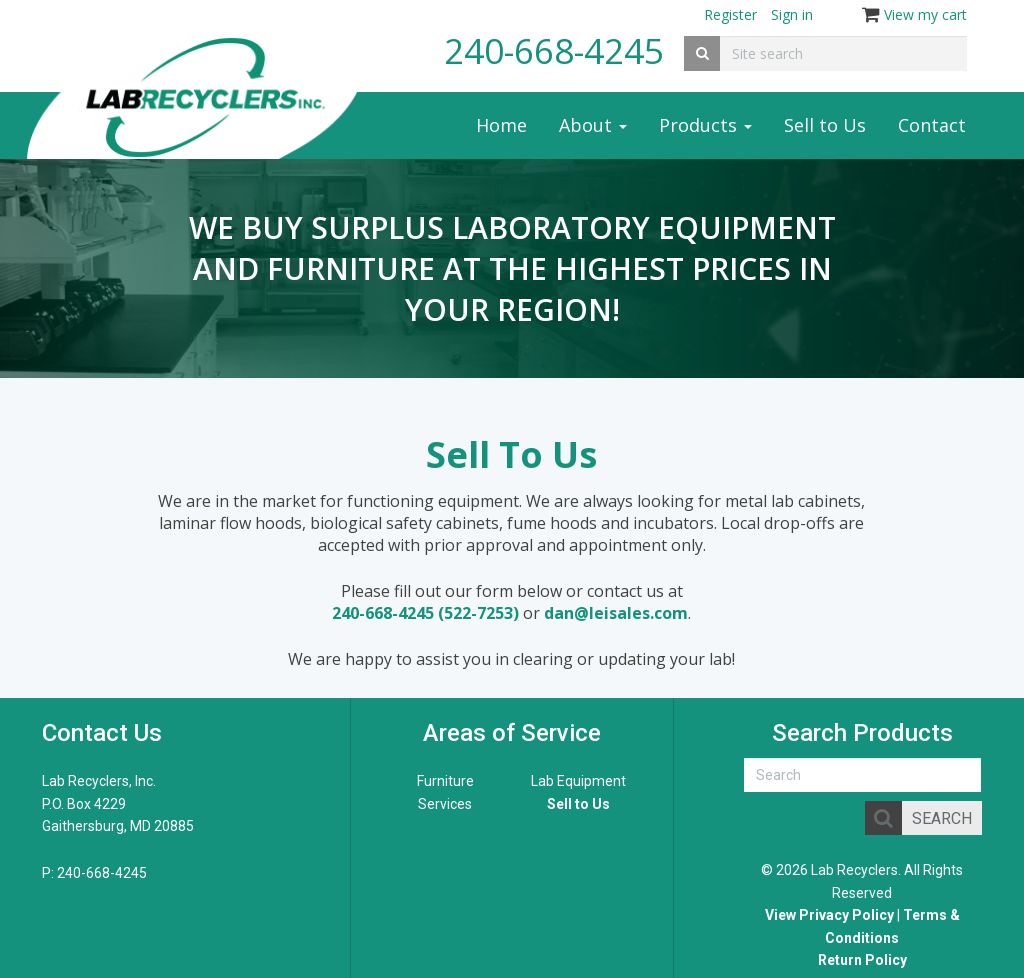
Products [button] (705, 125)
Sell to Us (825, 125)
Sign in (792, 14)
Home (501, 125)
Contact (932, 125)
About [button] (593, 125)
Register (730, 14)
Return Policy (862, 960)
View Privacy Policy (829, 915)
